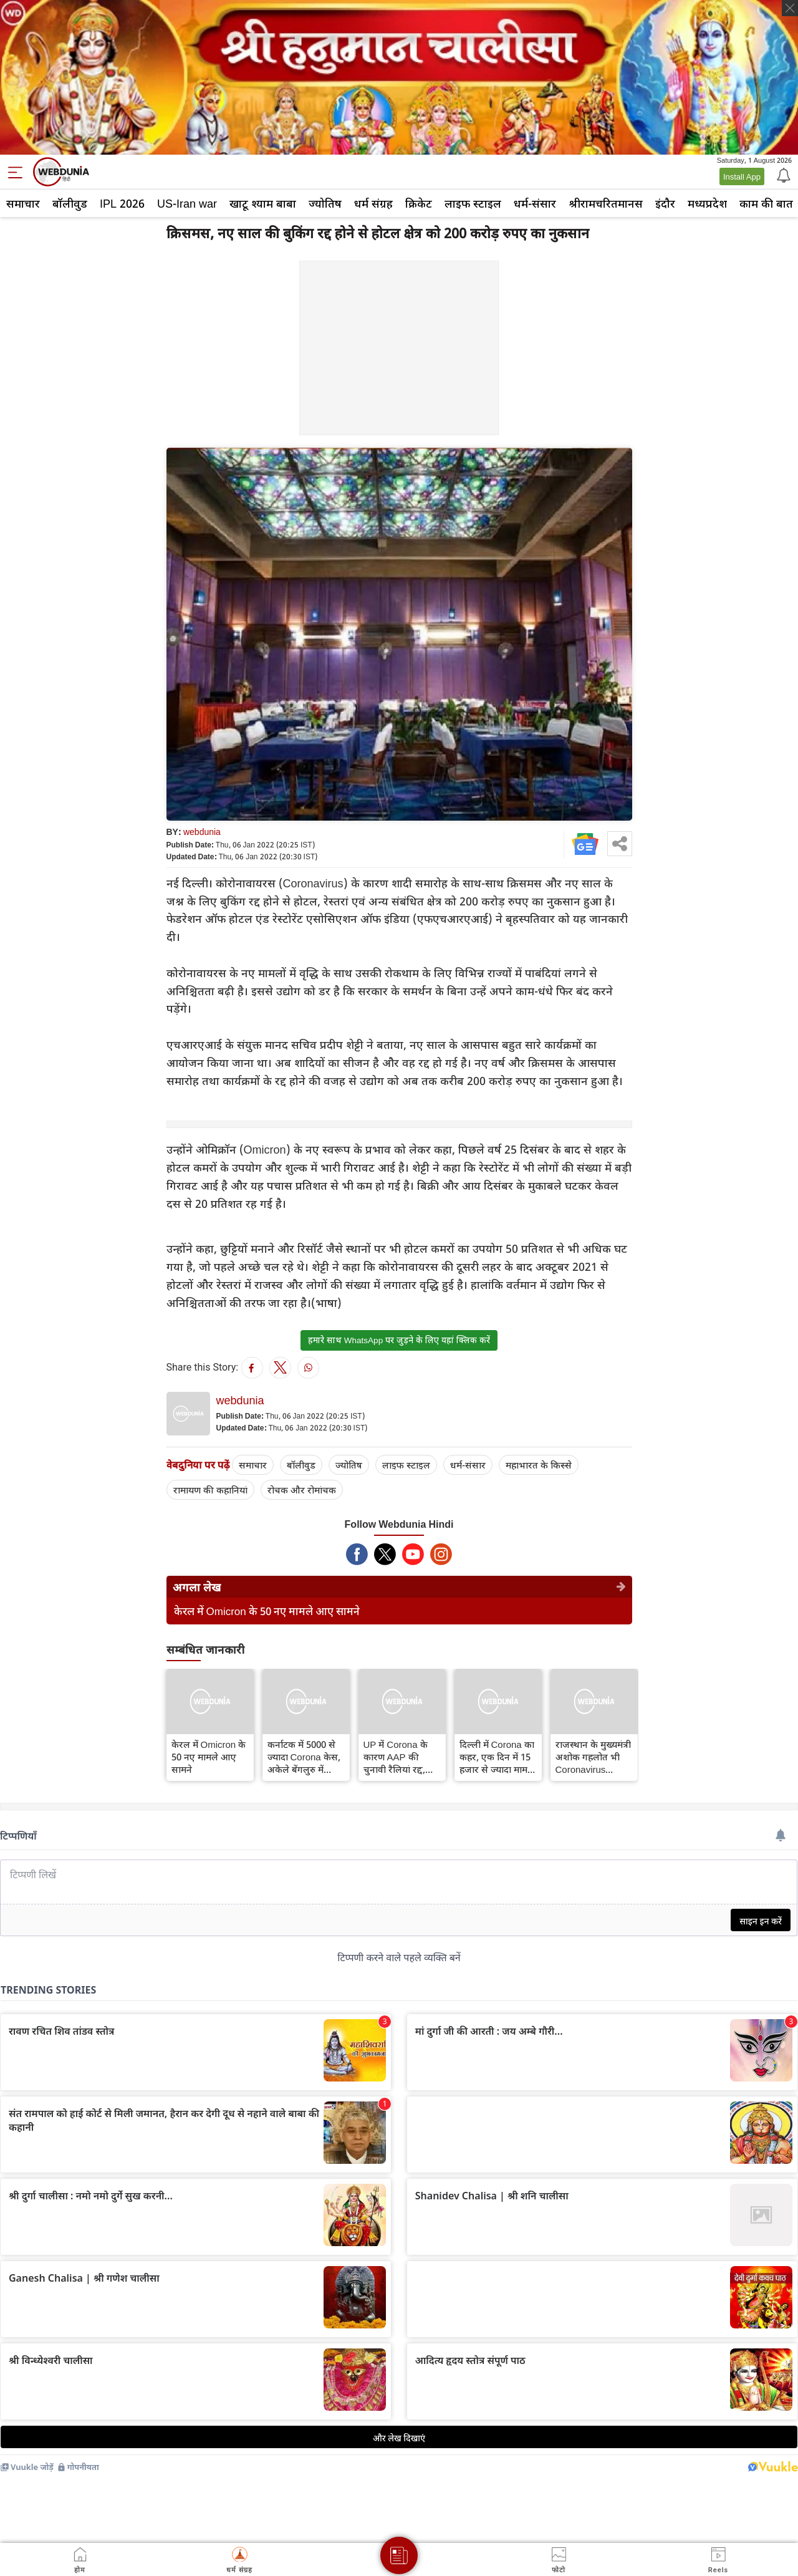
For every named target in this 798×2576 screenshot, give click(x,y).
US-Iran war (187, 203)
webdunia (202, 831)
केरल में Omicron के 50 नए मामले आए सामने (267, 1611)
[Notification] (782, 174)
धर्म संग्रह (373, 203)
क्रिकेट (418, 203)
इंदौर (665, 203)
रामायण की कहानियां (210, 1489)
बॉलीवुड (69, 203)
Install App (742, 176)
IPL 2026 (122, 203)
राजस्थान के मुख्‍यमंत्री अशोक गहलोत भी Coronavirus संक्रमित (593, 1756)
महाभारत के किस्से (539, 1465)
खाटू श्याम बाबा (262, 203)
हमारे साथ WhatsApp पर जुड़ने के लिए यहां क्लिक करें (399, 1340)
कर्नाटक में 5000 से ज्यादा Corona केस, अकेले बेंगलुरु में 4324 (303, 1756)
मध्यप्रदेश (707, 203)
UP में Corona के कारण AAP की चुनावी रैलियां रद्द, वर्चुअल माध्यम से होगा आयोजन (395, 1756)
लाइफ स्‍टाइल (473, 203)
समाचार (23, 203)
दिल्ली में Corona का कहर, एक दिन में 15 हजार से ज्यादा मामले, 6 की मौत (498, 1756)
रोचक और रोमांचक (301, 1489)
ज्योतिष (325, 203)
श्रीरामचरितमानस (606, 203)
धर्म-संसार (535, 203)
